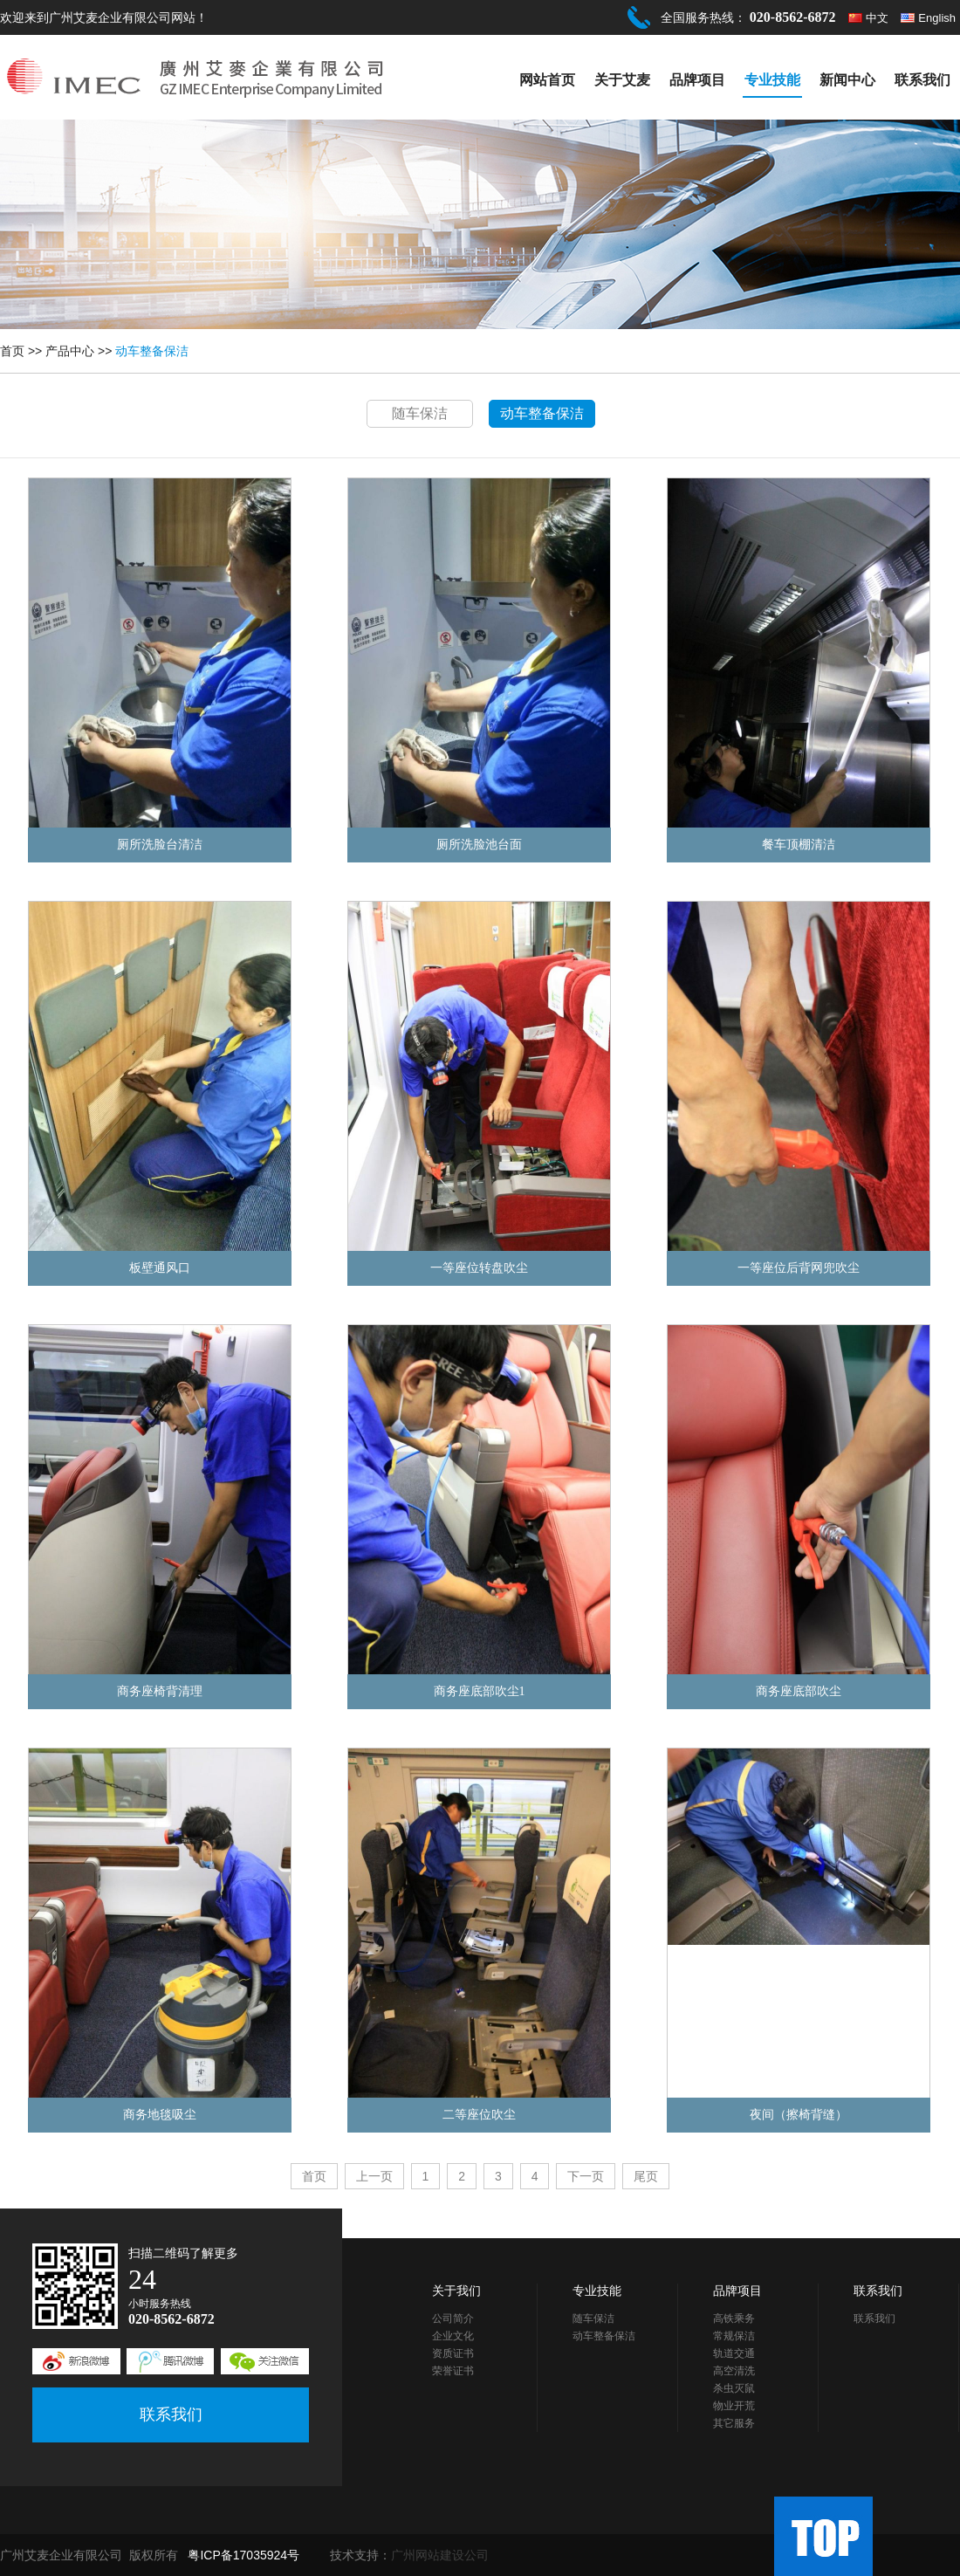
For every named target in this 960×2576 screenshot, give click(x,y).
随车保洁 (420, 413)
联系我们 (922, 79)
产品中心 (69, 351)
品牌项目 (697, 79)
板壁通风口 (159, 1267)
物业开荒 (734, 2406)
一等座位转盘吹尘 (479, 1267)
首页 (12, 351)
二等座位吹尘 (479, 2114)
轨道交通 (734, 2353)
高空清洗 (734, 2371)
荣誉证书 (453, 2371)
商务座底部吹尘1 (479, 1691)
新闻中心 (847, 79)
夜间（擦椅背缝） (798, 2114)
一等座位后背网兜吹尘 (798, 1267)
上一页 (374, 2176)
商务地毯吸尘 (159, 2114)
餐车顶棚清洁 (798, 844)
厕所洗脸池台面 (479, 844)
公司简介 (453, 2318)
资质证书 (453, 2353)
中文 (877, 17)
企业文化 (453, 2336)
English (937, 17)
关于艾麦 (622, 79)
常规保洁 (734, 2336)
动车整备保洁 (152, 351)
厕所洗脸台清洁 (159, 844)
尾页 (646, 2176)
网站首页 (547, 79)
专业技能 (772, 79)
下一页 (585, 2176)
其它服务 (734, 2423)
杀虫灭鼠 (734, 2388)
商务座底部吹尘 (798, 1691)
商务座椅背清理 (159, 1691)
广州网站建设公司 (440, 2555)
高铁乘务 (734, 2318)
